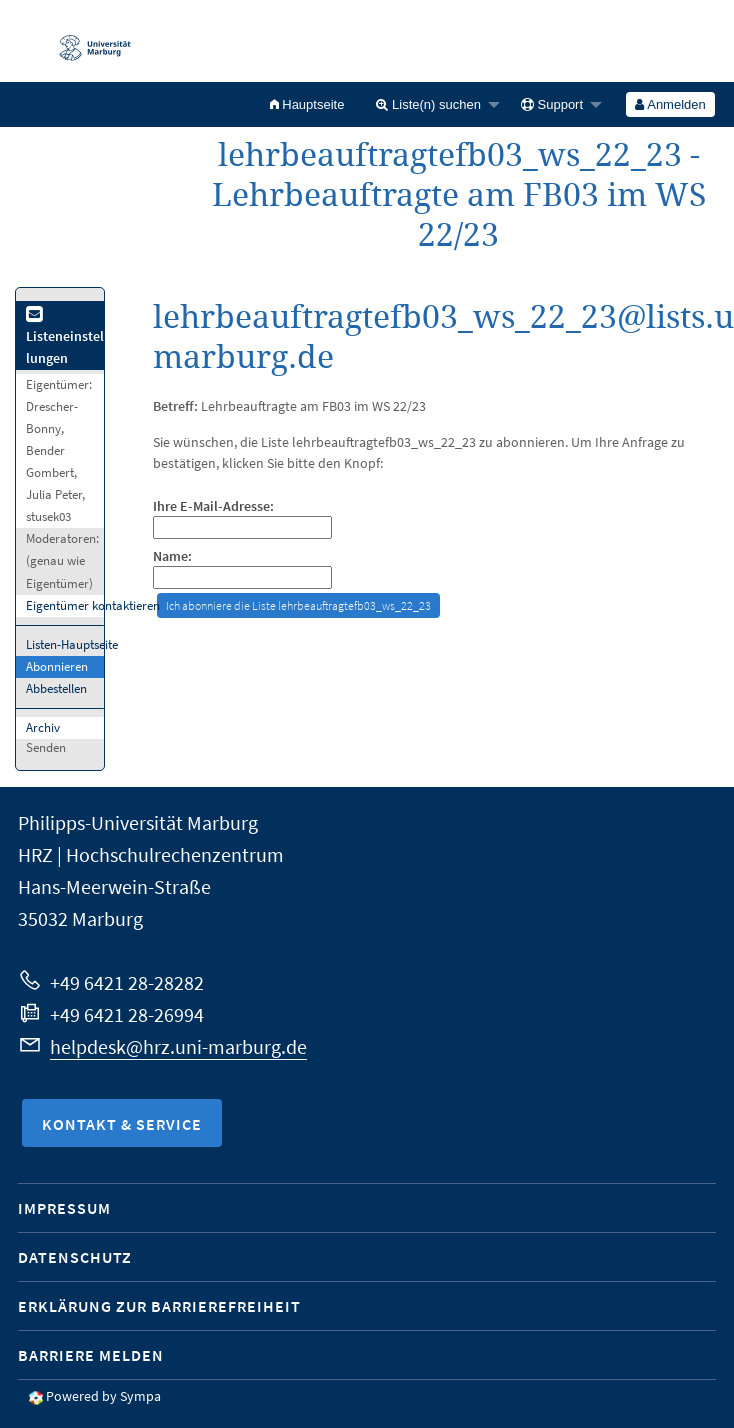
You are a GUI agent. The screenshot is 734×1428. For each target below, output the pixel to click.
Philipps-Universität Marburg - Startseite (85, 41)
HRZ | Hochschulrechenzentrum (151, 854)
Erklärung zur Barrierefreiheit (159, 1306)
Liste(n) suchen (428, 104)
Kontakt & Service (122, 1124)
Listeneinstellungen (65, 337)
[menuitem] (307, 104)
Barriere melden (91, 1355)
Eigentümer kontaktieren (93, 605)
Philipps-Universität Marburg (138, 822)
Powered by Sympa (103, 1396)
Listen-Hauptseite (72, 644)
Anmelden (670, 104)
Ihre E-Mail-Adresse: (213, 506)
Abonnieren (57, 666)
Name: (172, 556)
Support (552, 104)
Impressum (64, 1208)
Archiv (43, 727)
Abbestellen (56, 688)
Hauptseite (307, 104)
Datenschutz (75, 1257)
